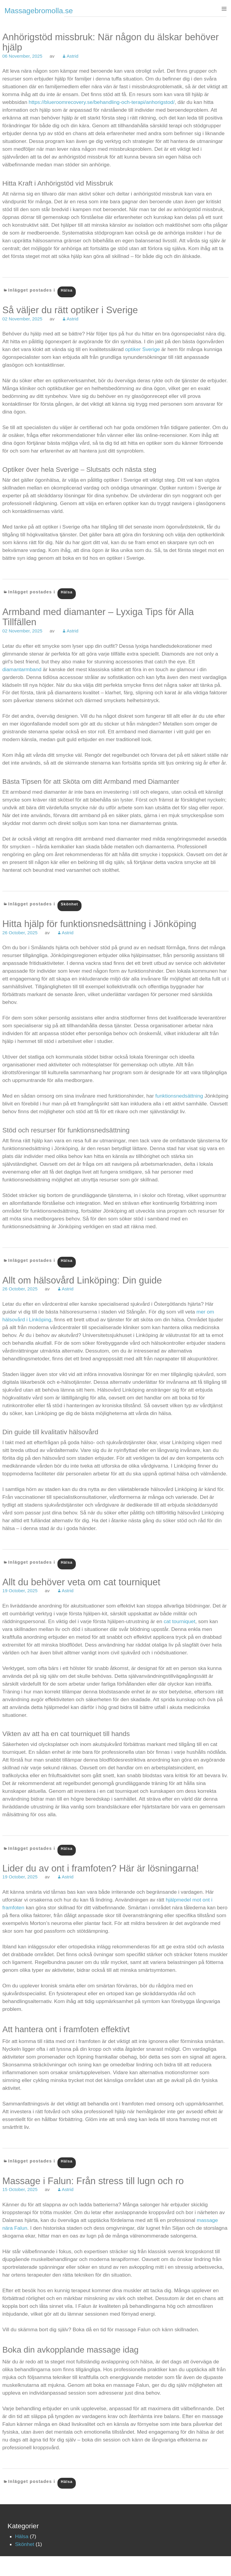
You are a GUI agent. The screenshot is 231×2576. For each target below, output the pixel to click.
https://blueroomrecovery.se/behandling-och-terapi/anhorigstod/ (101, 102)
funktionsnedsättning (179, 1096)
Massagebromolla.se (39, 11)
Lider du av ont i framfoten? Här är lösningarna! (100, 1868)
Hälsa (66, 290)
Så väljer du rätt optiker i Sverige (70, 310)
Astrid (72, 56)
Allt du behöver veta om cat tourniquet (81, 1582)
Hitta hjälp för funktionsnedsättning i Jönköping (99, 924)
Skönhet (69, 904)
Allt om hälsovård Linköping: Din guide (82, 1280)
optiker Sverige (142, 349)
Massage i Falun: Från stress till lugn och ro (93, 2181)
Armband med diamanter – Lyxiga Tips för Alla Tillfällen (98, 617)
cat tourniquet (179, 1621)
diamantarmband (22, 669)
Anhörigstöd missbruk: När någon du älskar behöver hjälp (110, 42)
